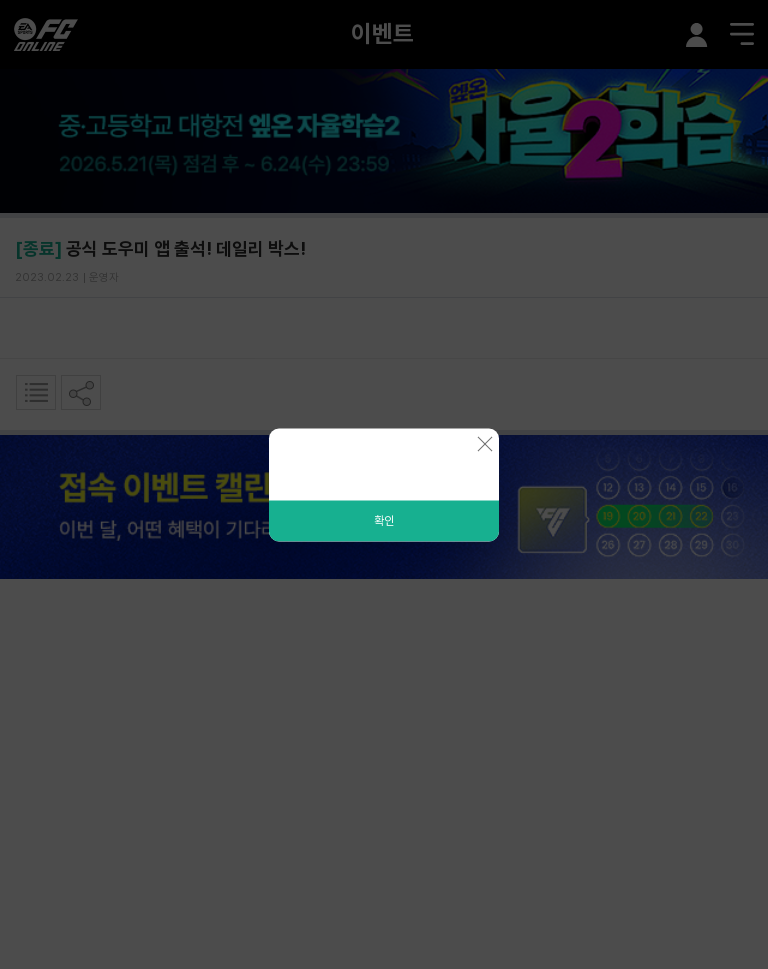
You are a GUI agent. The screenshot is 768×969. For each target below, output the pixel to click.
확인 (384, 520)
